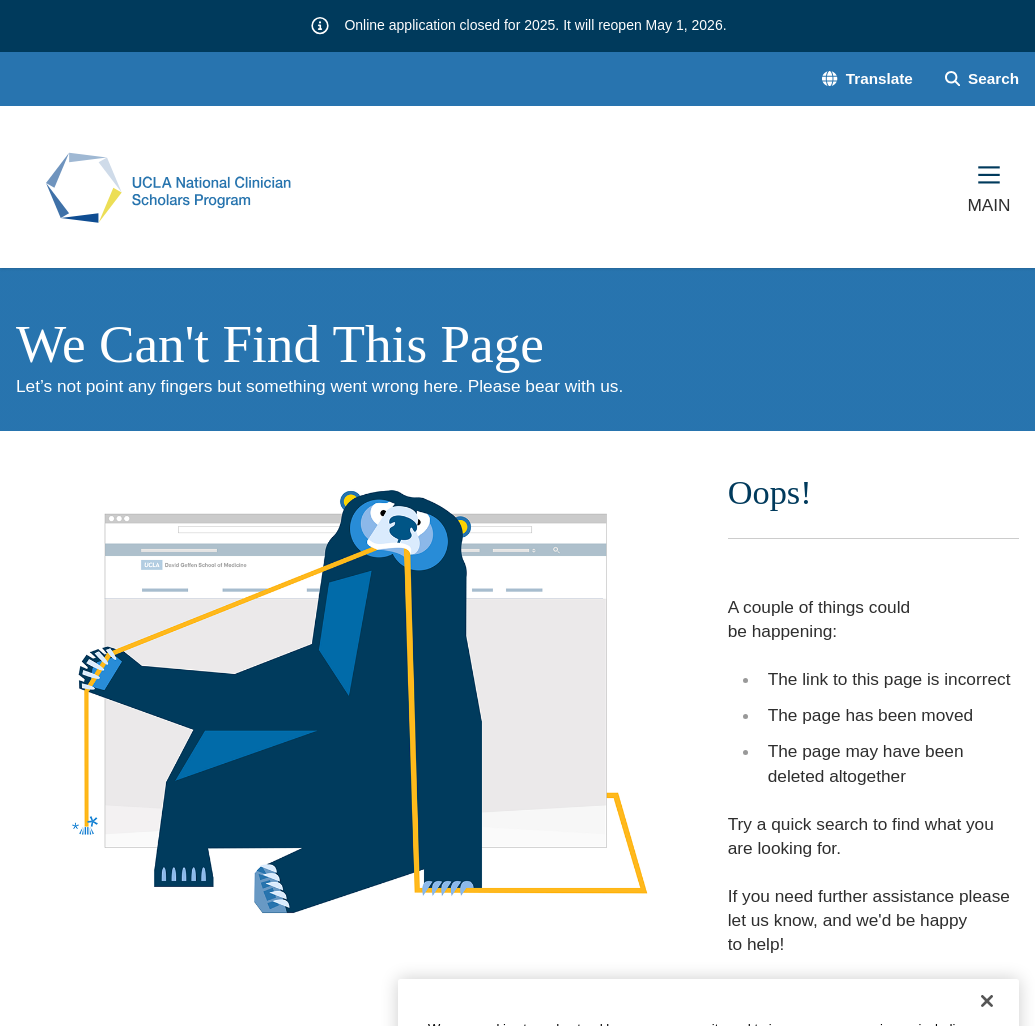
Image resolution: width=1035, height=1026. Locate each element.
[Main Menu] (989, 187)
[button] (867, 78)
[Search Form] (982, 78)
